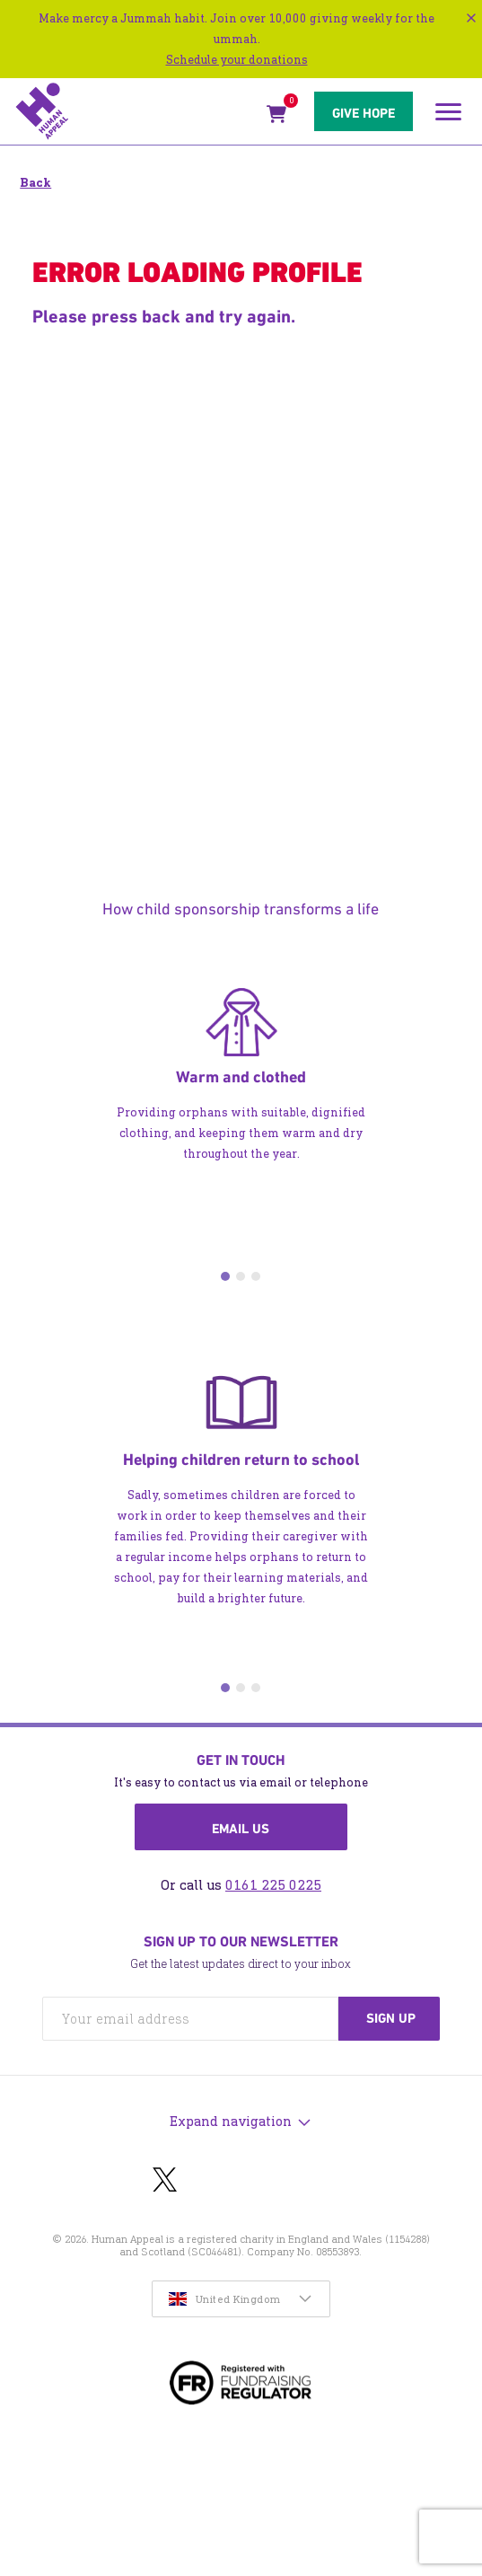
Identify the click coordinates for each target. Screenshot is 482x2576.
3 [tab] (255, 1276)
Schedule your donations (237, 59)
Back (35, 182)
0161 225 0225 (273, 1884)
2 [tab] (240, 1276)
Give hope (363, 113)
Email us (240, 1829)
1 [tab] (225, 1276)
